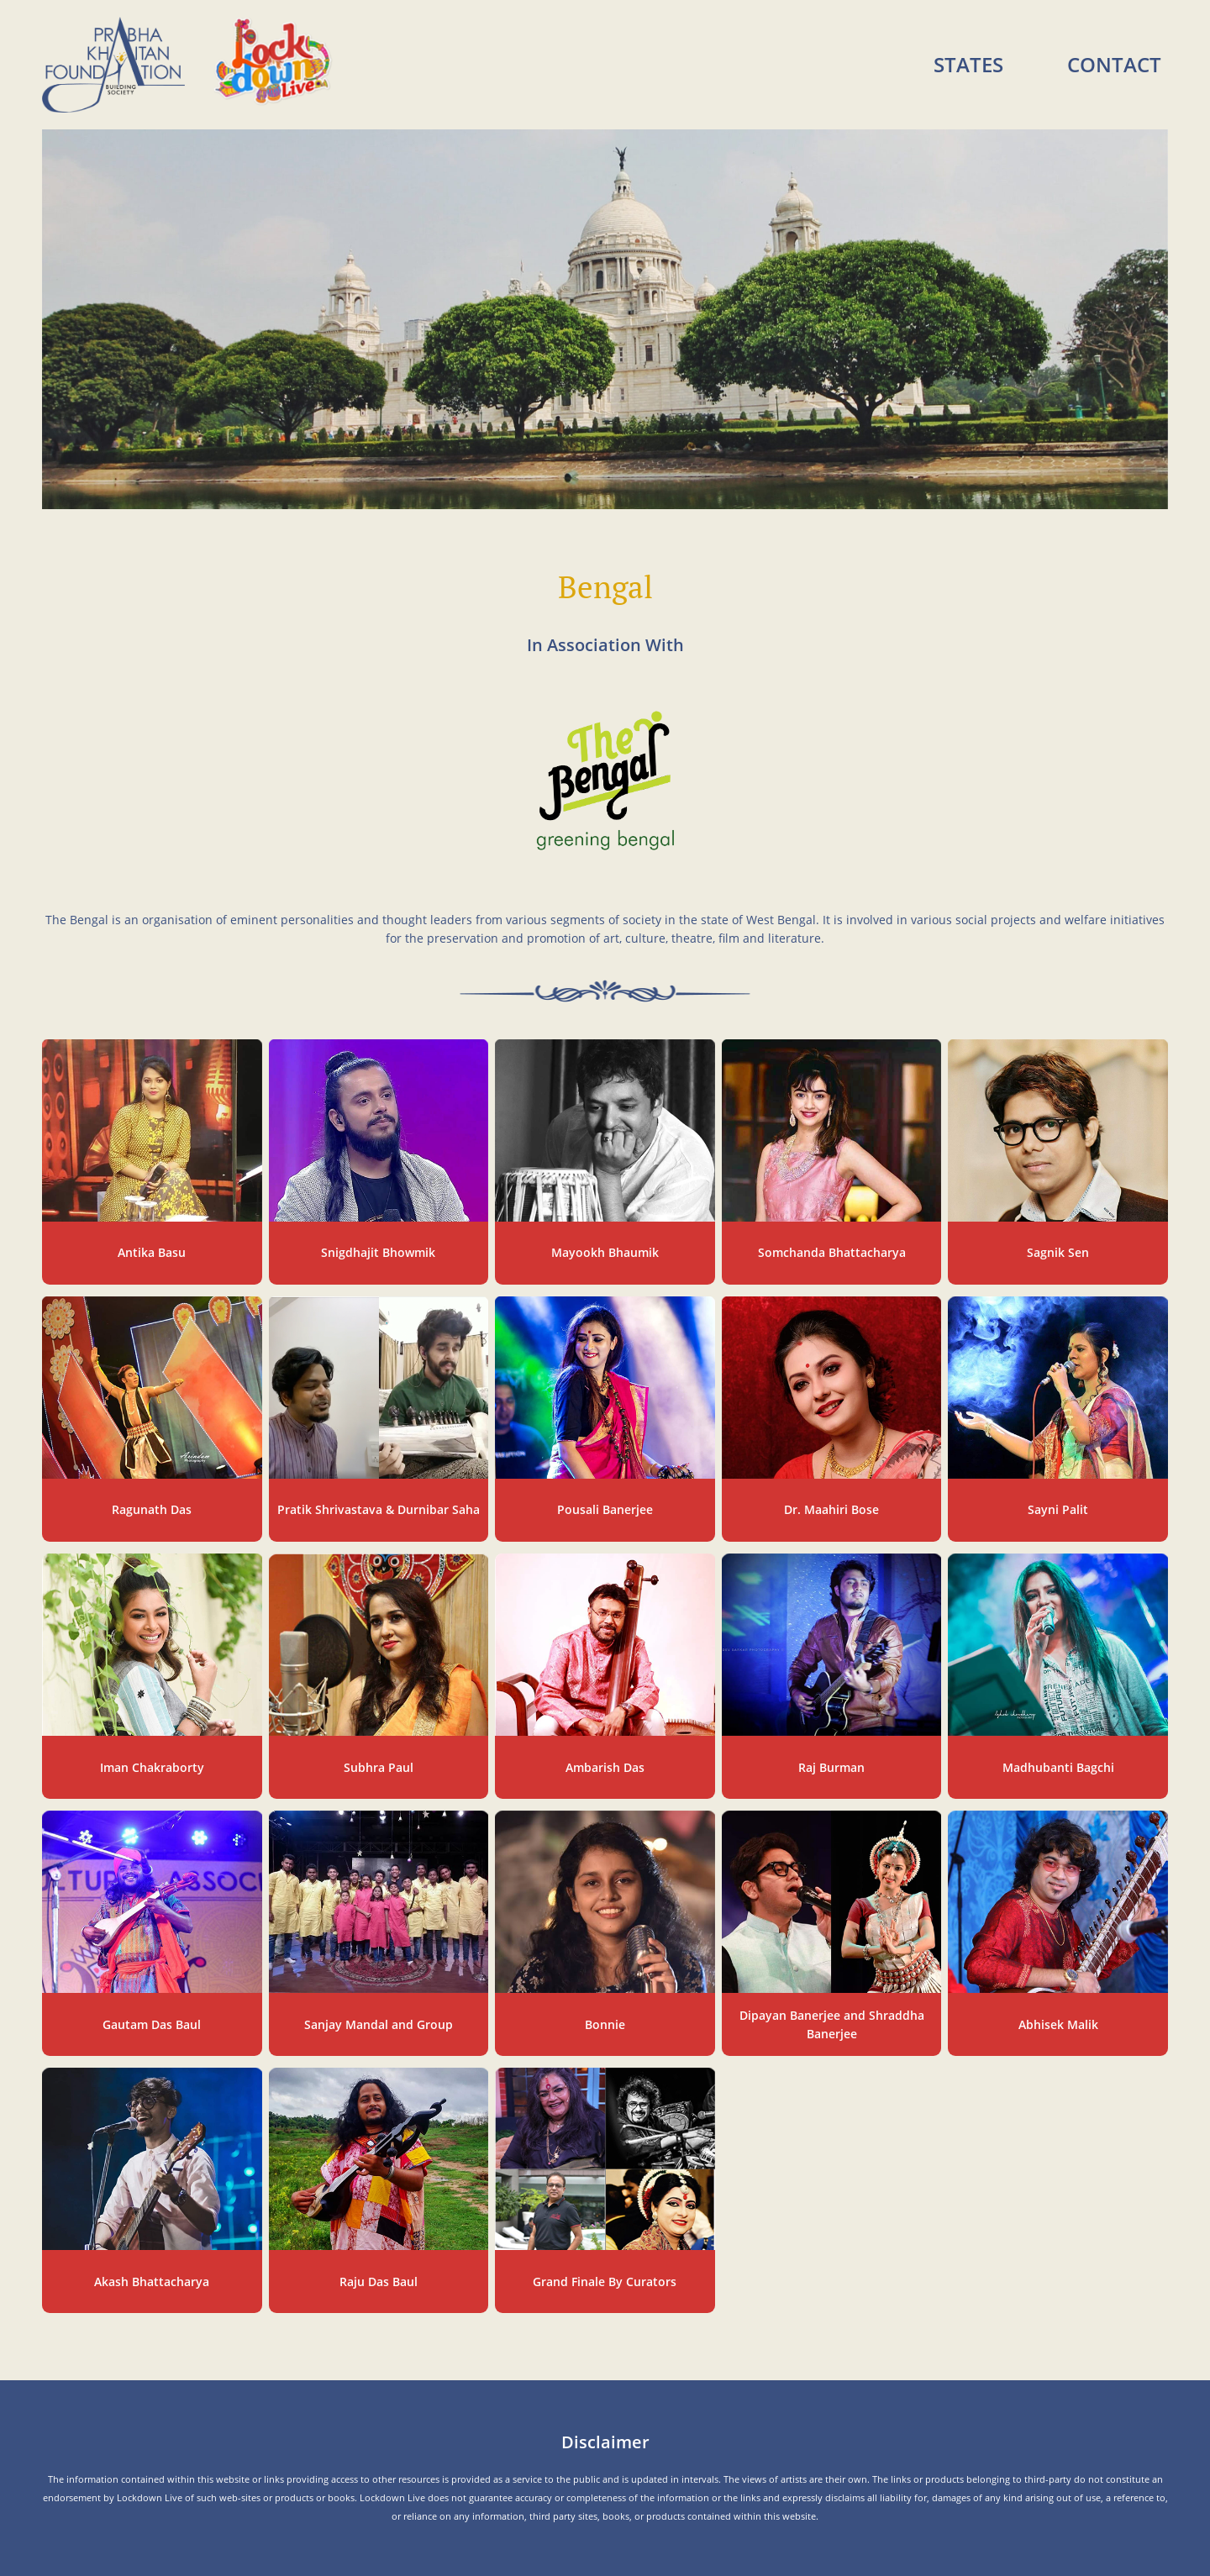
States (968, 64)
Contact (1114, 64)
